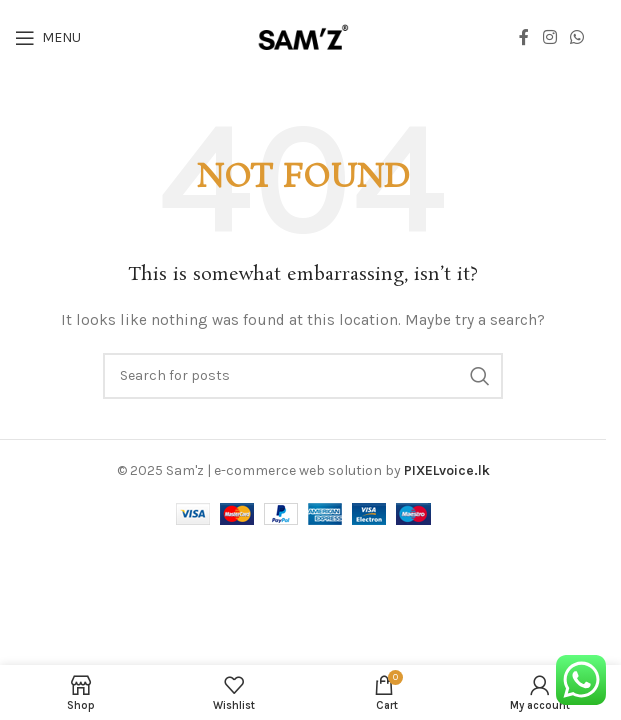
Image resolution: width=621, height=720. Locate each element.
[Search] (303, 376)
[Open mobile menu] (48, 38)
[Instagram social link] (549, 37)
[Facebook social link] (524, 37)
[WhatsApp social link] (577, 37)
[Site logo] (303, 36)
